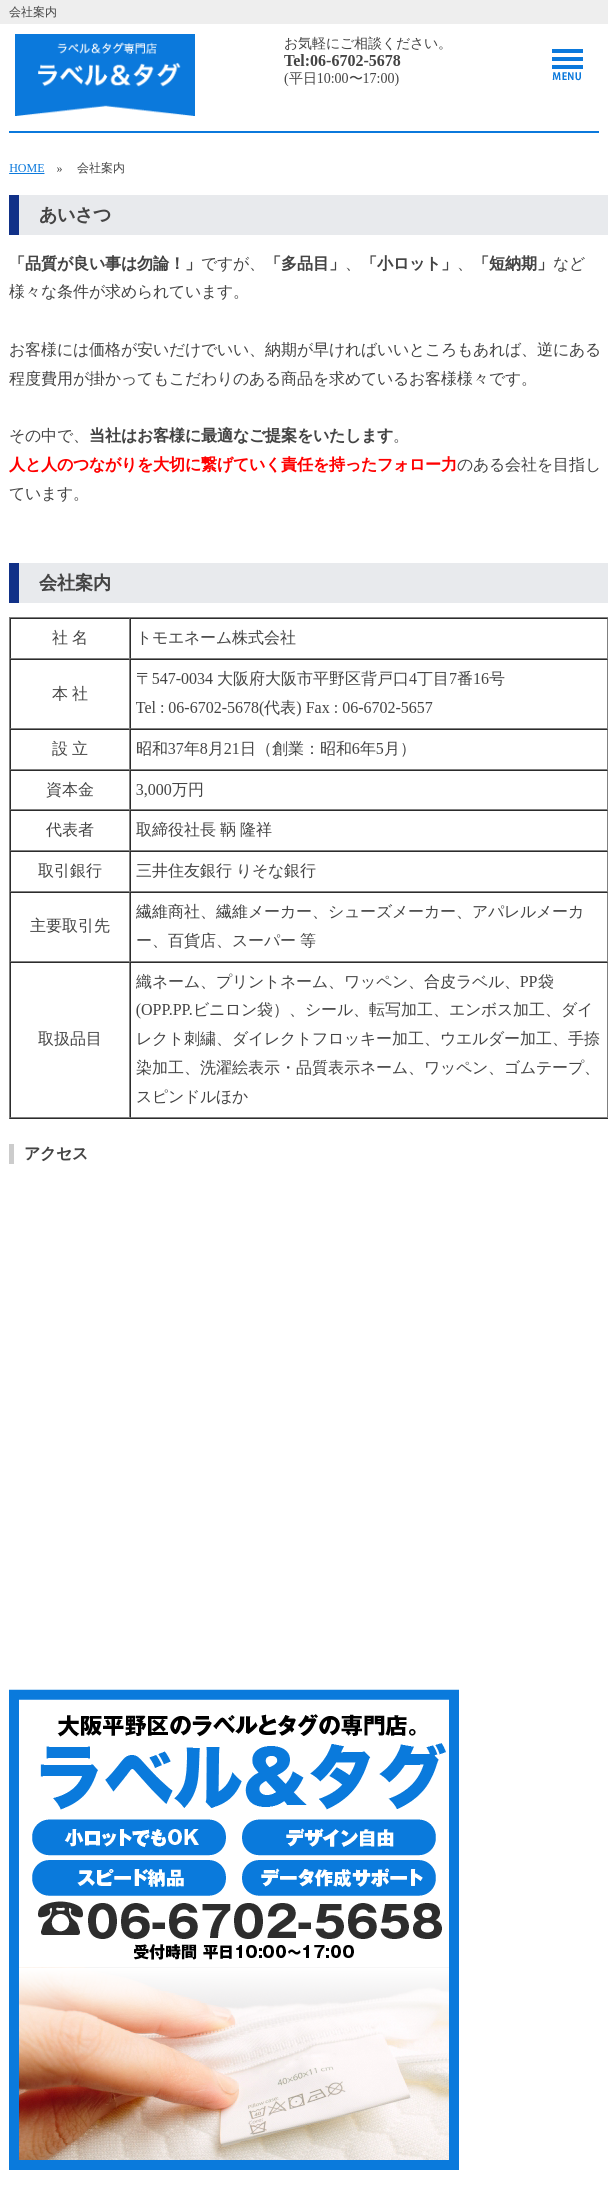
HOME (26, 168)
